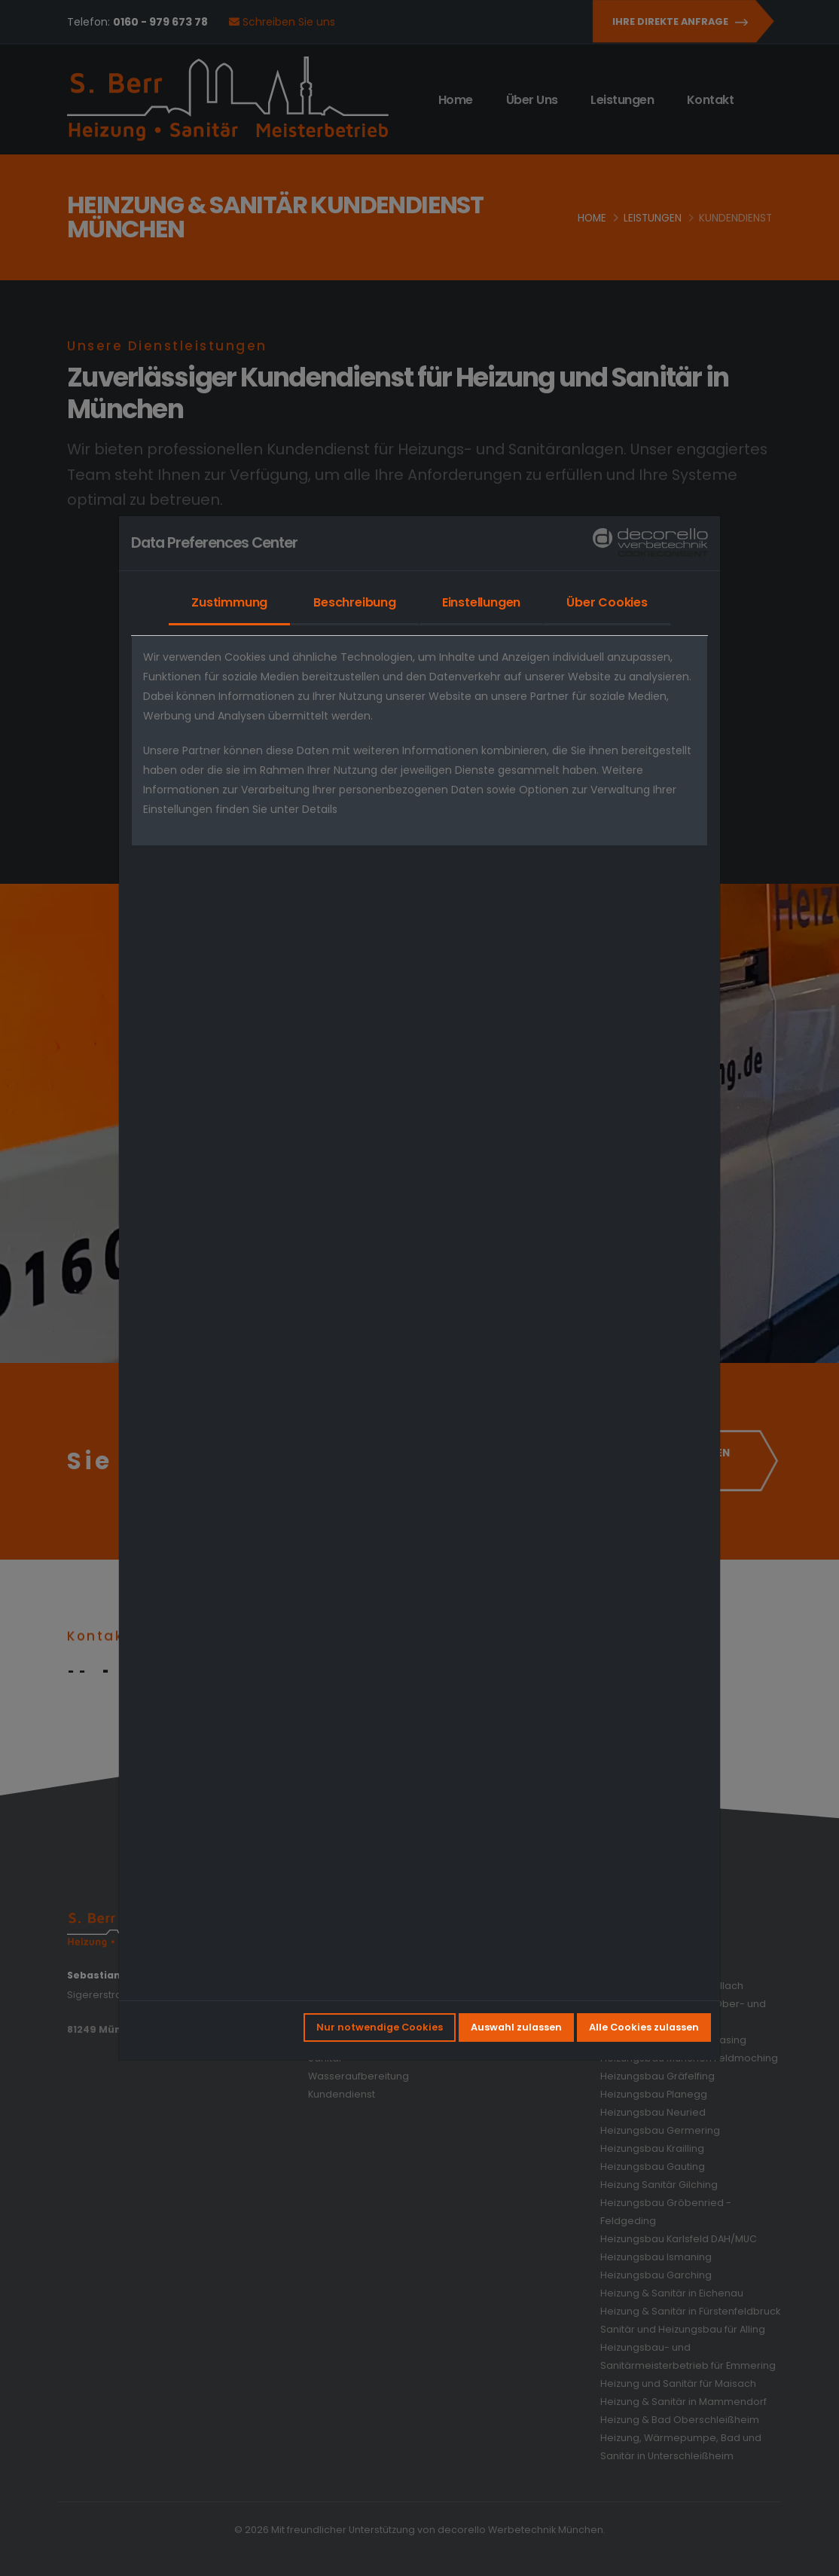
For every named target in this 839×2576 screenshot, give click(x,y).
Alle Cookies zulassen (644, 2027)
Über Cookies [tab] (607, 602)
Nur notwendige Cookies (379, 2027)
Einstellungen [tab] (481, 602)
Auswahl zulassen (516, 2027)
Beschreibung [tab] (354, 602)
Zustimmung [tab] (229, 602)
